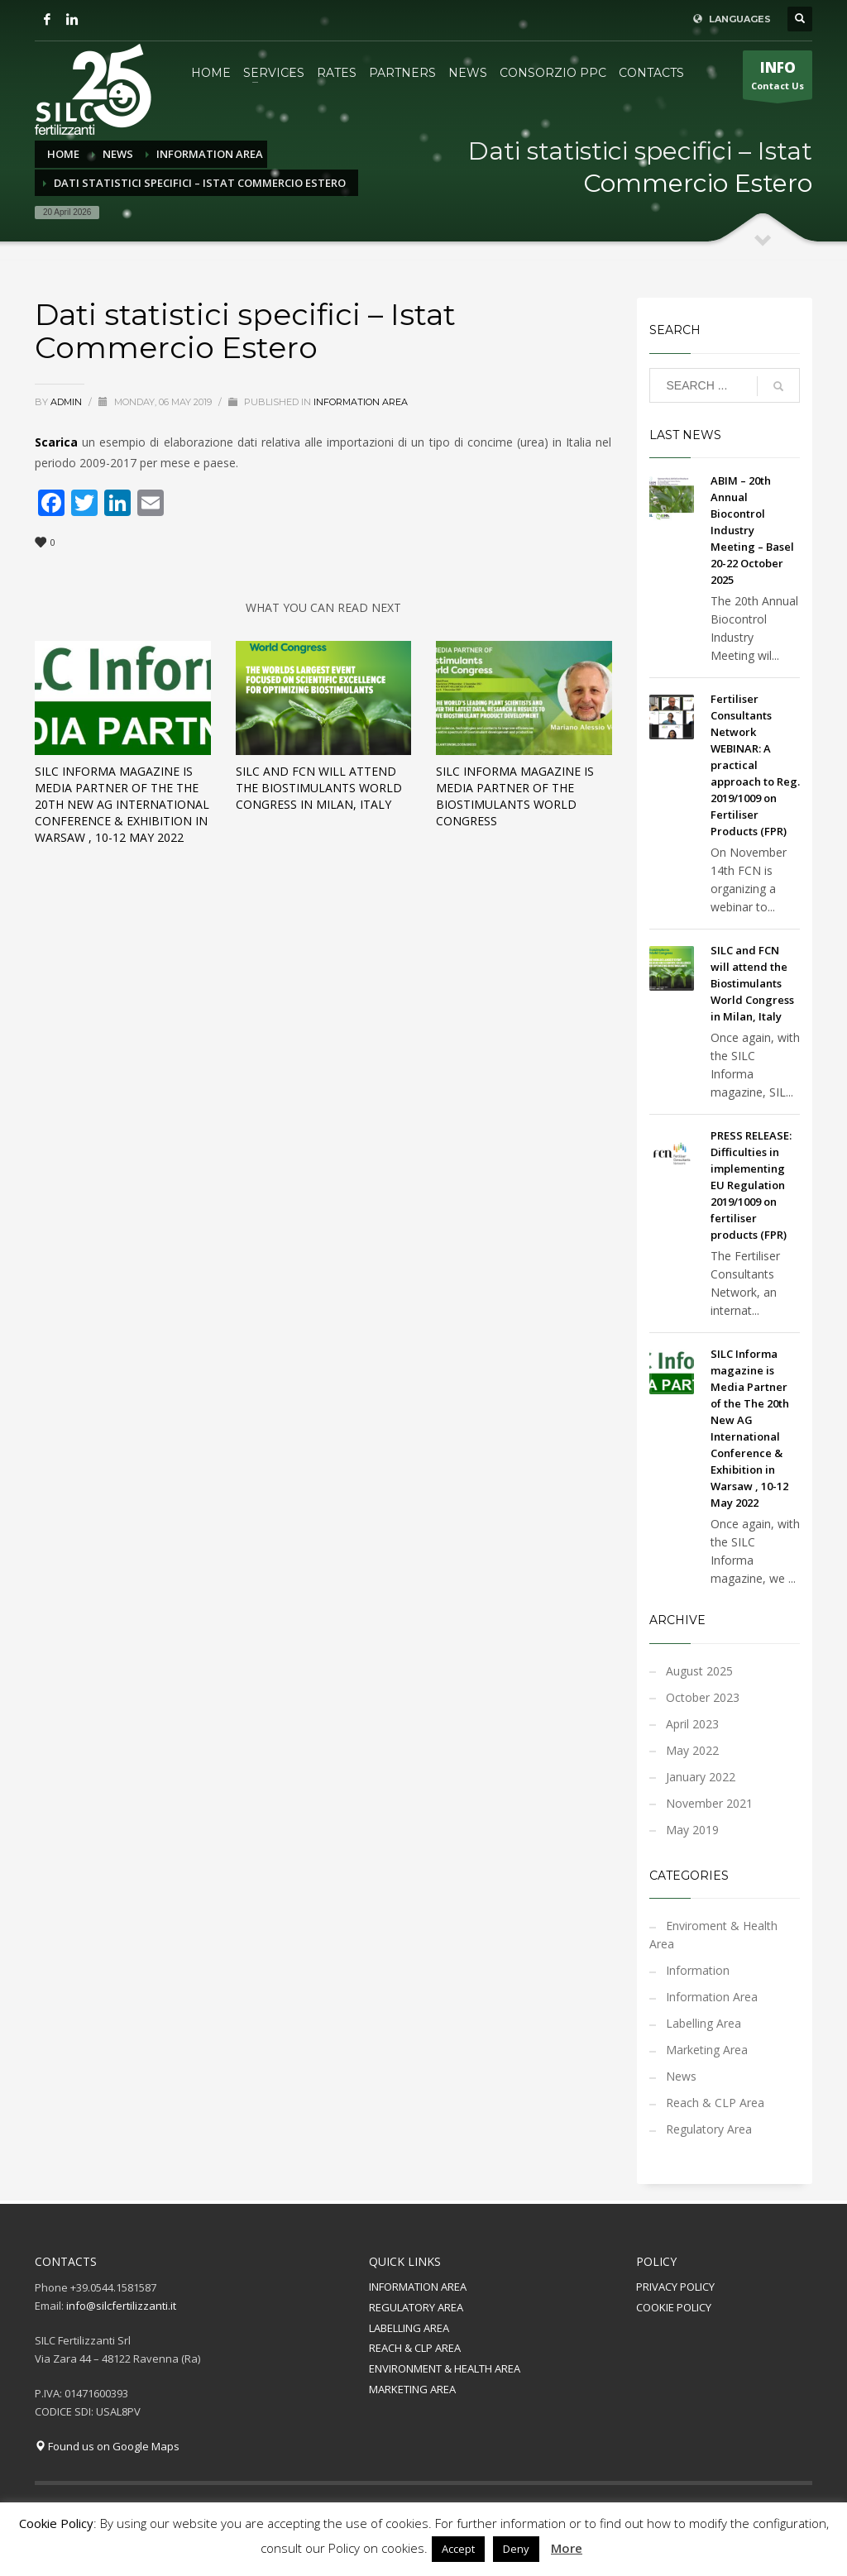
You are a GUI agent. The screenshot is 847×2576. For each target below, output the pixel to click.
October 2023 (702, 1697)
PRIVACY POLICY (675, 2286)
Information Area (360, 402)
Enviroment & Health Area (713, 1935)
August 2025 (699, 1671)
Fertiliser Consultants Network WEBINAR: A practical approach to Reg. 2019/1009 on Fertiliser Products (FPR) (755, 765)
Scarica (56, 442)
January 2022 (700, 1777)
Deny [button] (516, 2548)
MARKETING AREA (412, 2389)
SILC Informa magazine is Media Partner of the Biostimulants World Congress (515, 796)
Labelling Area (703, 2023)
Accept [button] (458, 2548)
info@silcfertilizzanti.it (121, 2305)
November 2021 (709, 1803)
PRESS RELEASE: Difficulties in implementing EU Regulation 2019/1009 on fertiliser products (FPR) (751, 1185)
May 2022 (692, 1750)
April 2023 (692, 1724)
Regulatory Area (709, 2129)
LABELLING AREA (409, 2327)
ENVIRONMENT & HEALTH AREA (444, 2368)
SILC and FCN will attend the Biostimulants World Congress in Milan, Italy (319, 787)
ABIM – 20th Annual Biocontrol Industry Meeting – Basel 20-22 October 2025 (752, 530)
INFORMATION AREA (418, 2286)
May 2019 (692, 1830)
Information (698, 1970)
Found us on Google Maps (107, 2446)
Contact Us (777, 78)
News (681, 2076)
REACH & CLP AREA (415, 2347)
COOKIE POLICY (673, 2307)
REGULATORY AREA (416, 2307)
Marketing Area (707, 2049)
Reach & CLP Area (715, 2102)
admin (67, 402)
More (566, 2548)
